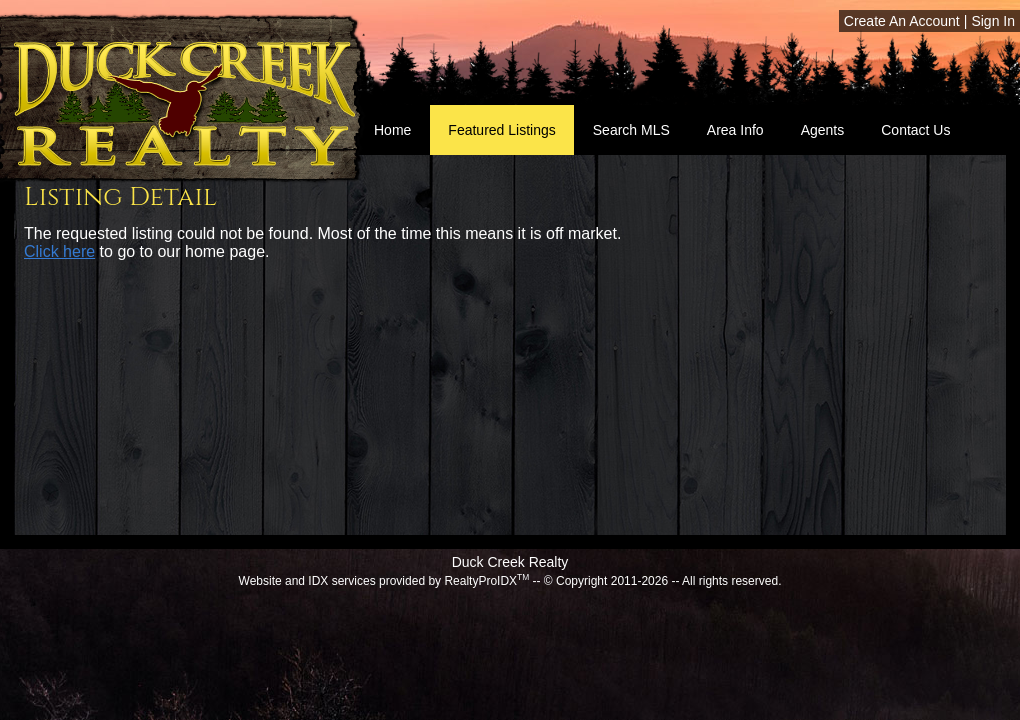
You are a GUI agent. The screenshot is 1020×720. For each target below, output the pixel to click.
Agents (823, 130)
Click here (59, 251)
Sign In (993, 21)
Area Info (735, 130)
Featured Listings (501, 130)
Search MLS (631, 130)
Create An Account (902, 21)
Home (392, 130)
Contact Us (915, 130)
